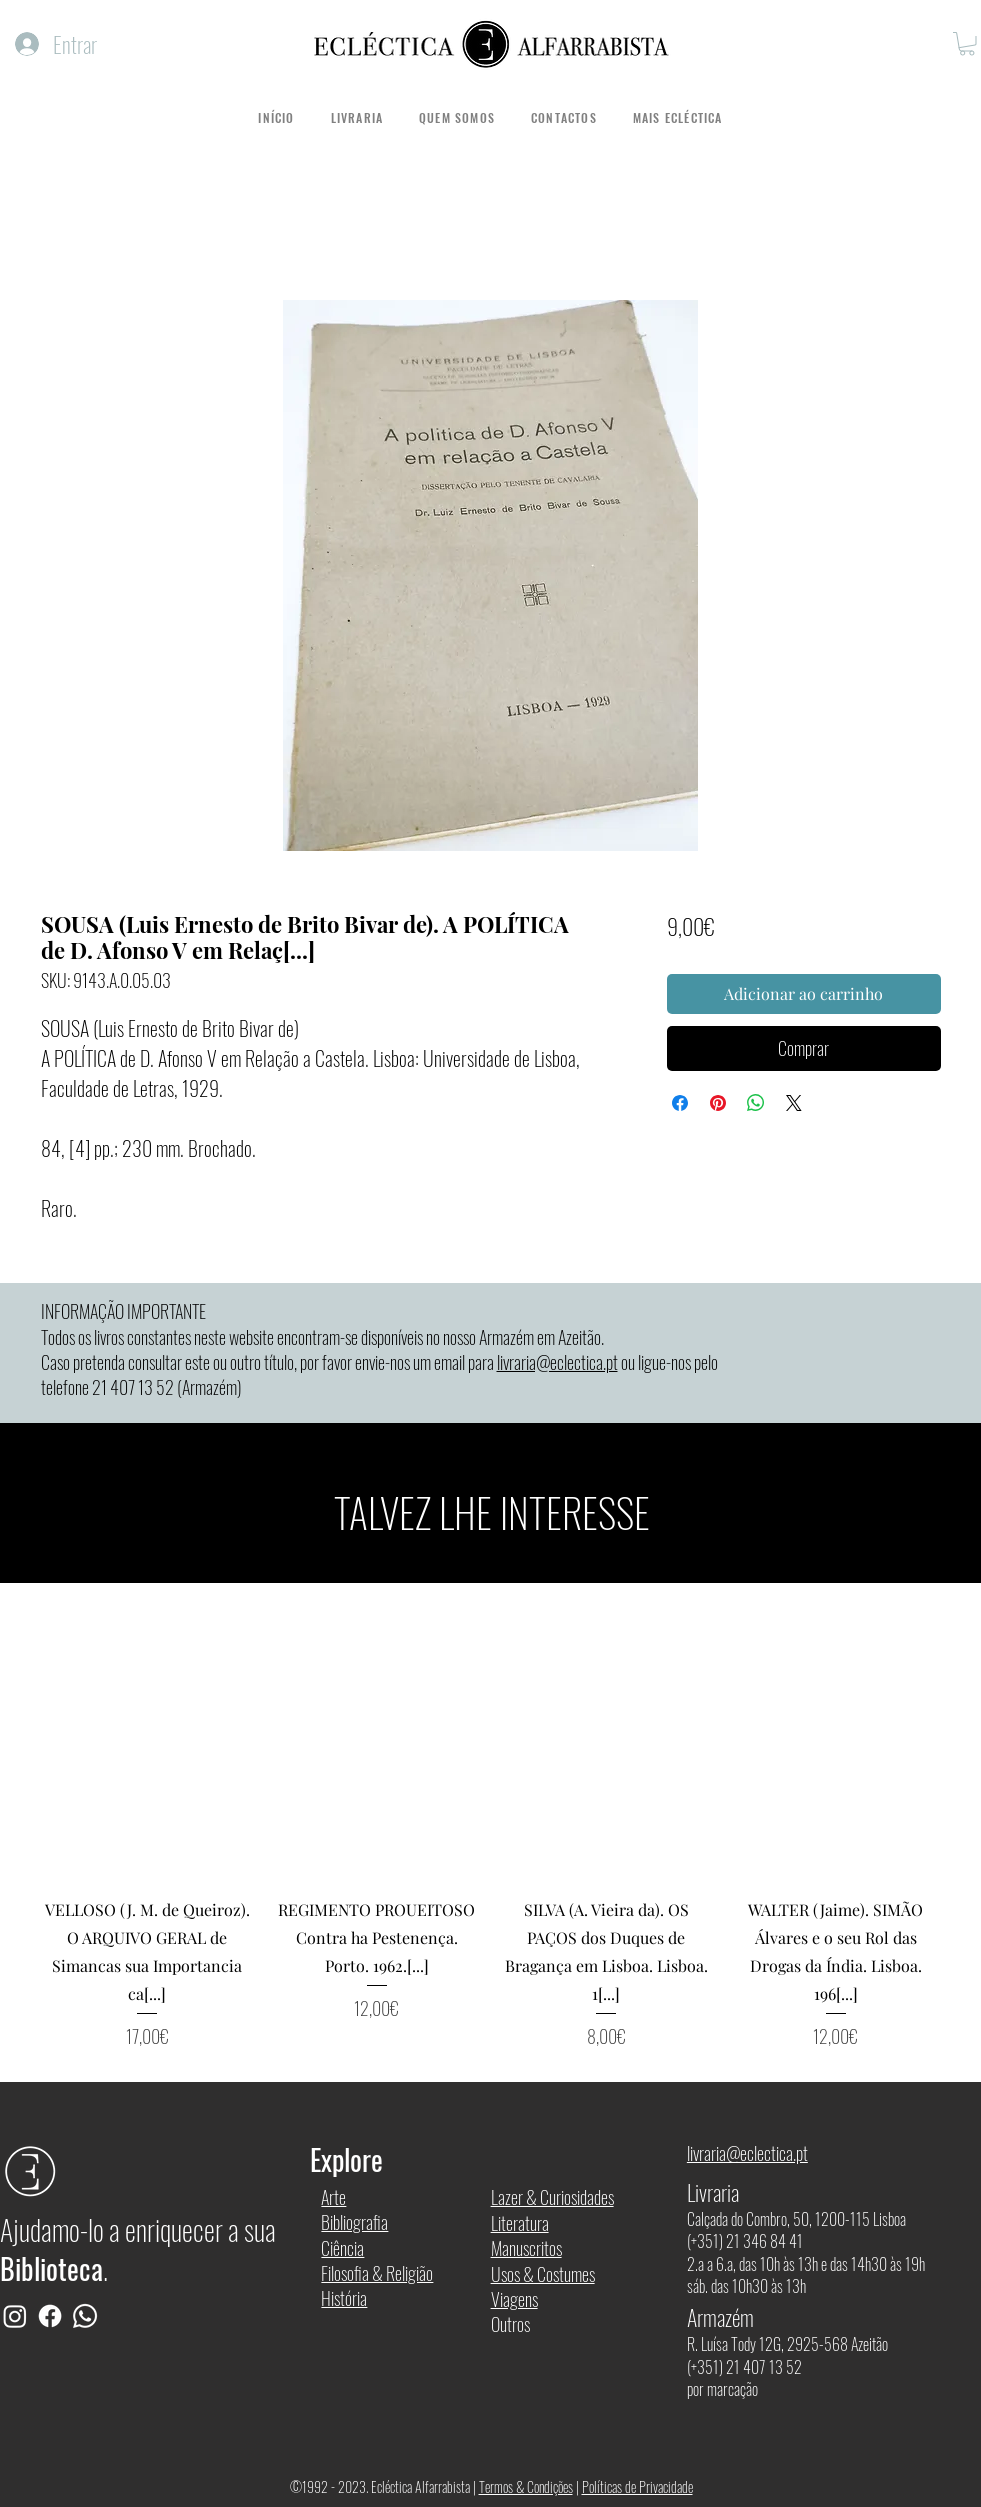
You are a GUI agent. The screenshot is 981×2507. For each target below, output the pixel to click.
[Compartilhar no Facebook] (680, 1103)
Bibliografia (354, 2222)
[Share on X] (794, 1103)
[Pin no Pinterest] (718, 1103)
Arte (333, 2197)
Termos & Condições (526, 2486)
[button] (967, 44)
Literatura (520, 2223)
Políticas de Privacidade (637, 2486)
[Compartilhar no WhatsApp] (756, 1103)
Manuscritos (526, 2248)
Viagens (514, 2299)
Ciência (342, 2248)
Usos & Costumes (543, 2274)
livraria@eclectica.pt (557, 1362)
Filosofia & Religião (377, 2273)
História (344, 2298)
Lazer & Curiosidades (552, 2197)
